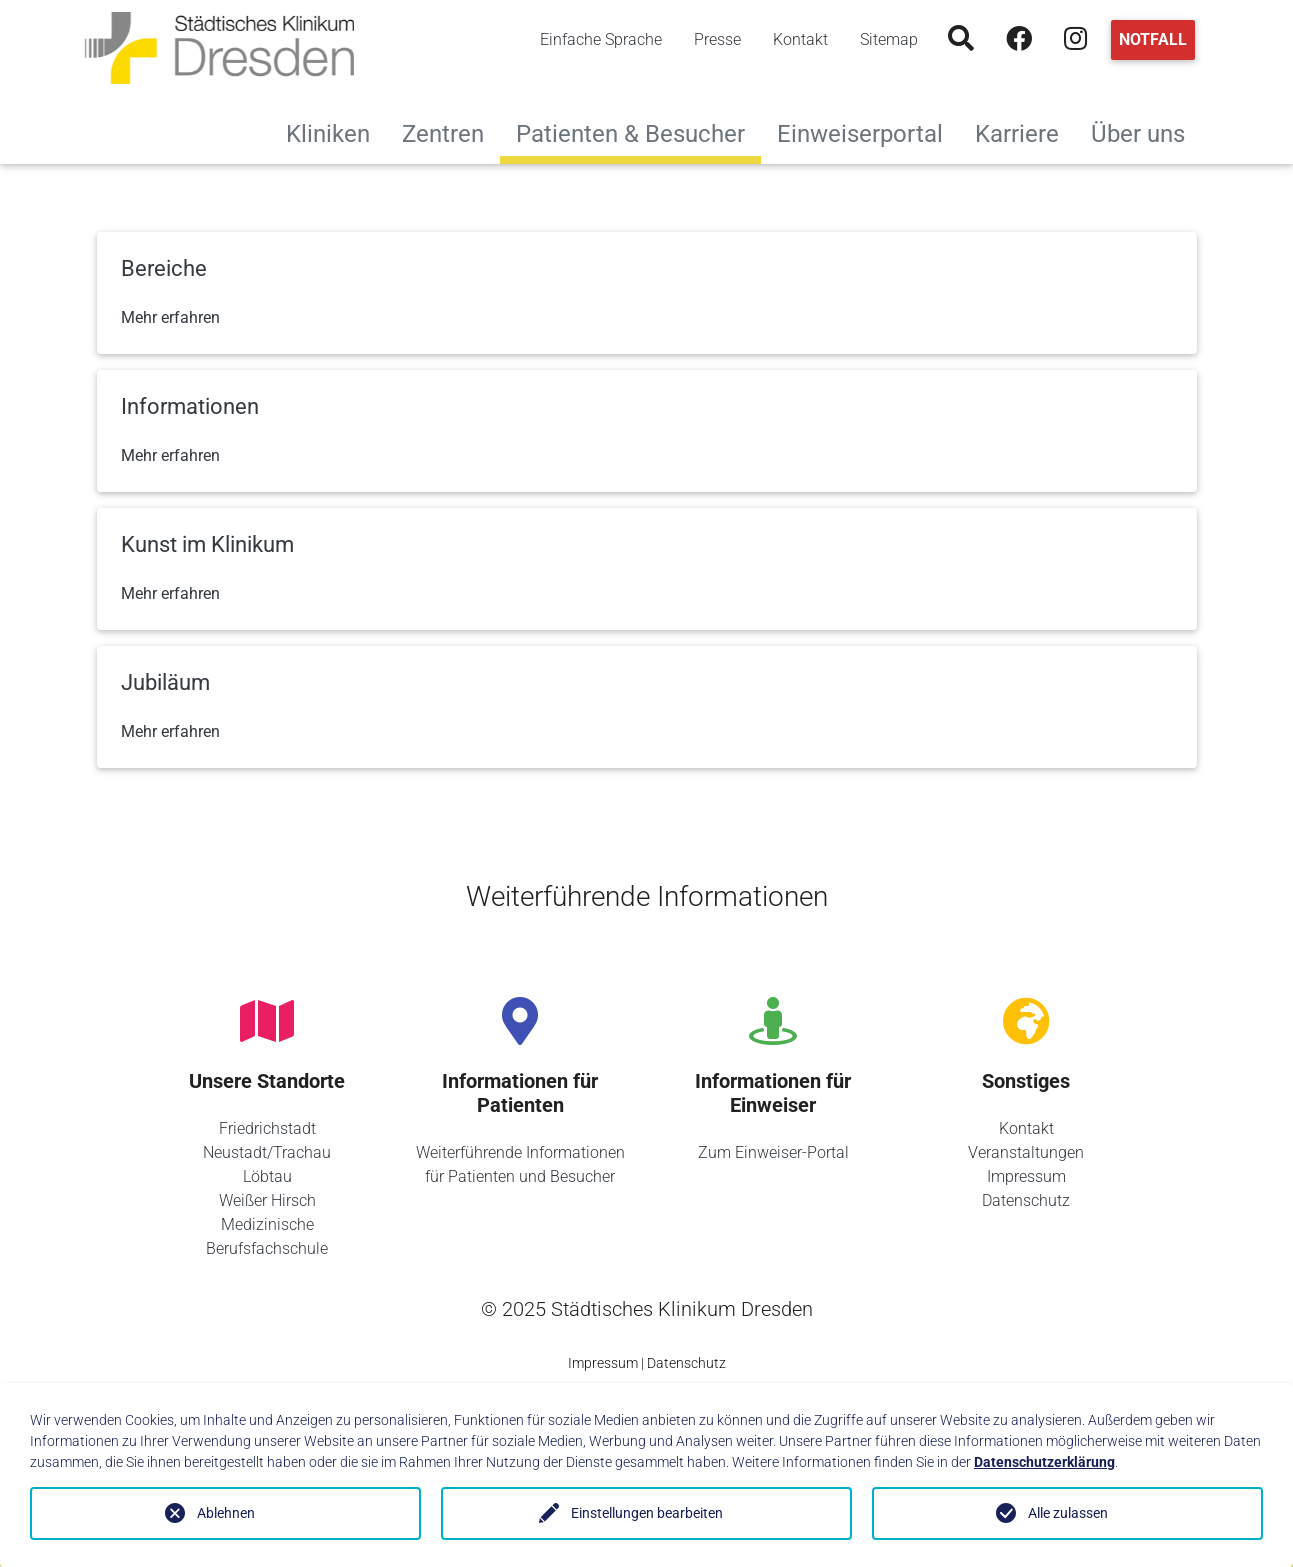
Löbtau (267, 1176)
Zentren (451, 131)
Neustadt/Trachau (267, 1152)
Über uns (1146, 131)
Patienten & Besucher (630, 134)
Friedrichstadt (267, 1128)
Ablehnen (226, 1513)
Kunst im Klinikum (207, 544)
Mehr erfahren (170, 317)
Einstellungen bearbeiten (647, 1513)
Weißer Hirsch (267, 1200)
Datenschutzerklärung (1044, 1462)
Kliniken (336, 131)
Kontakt (800, 39)
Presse (717, 39)
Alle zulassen (1068, 1513)
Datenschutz (1026, 1200)
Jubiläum (165, 682)
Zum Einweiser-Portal (773, 1152)
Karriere (1025, 131)
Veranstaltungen (1026, 1152)
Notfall (1153, 39)
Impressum (1026, 1176)
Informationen (190, 406)
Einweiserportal (868, 131)
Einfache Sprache (601, 39)
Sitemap (889, 39)
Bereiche (164, 268)
